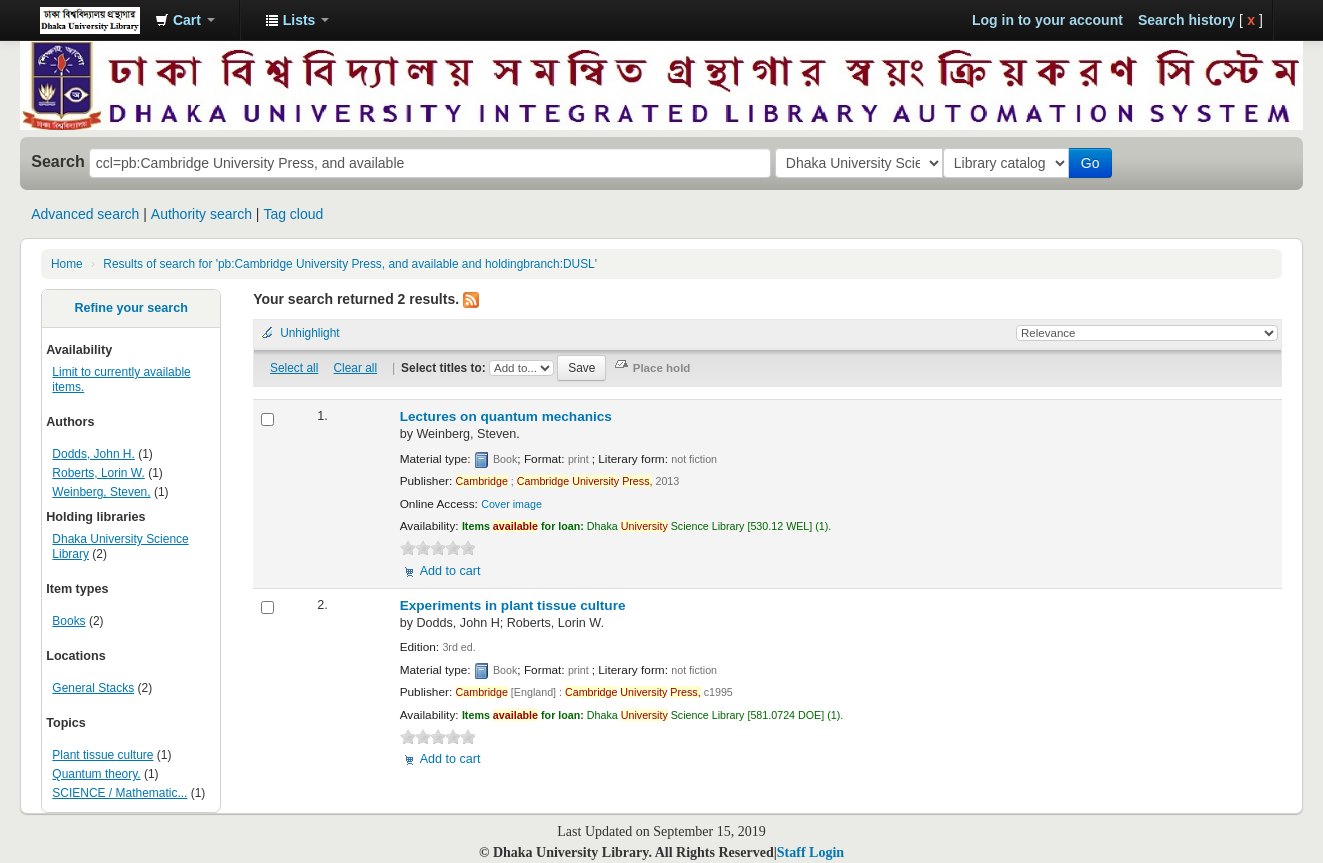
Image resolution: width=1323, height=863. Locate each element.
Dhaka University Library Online (90, 20)
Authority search (201, 214)
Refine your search (130, 308)
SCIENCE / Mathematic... (119, 793)
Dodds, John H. (93, 454)
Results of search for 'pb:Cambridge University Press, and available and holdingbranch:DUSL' (350, 264)
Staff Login (810, 852)
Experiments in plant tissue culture (513, 605)
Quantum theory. (96, 774)
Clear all (356, 368)
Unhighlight (310, 333)
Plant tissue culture (102, 755)
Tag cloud (293, 214)
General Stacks (93, 688)
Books (68, 621)
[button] (185, 20)
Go (1094, 163)
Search (58, 161)
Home (67, 264)
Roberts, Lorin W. (98, 473)
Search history (1186, 20)
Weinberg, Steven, (101, 492)
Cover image (511, 504)
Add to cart (450, 571)
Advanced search (85, 214)
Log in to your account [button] (1047, 20)
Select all (294, 368)
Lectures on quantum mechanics (506, 416)
